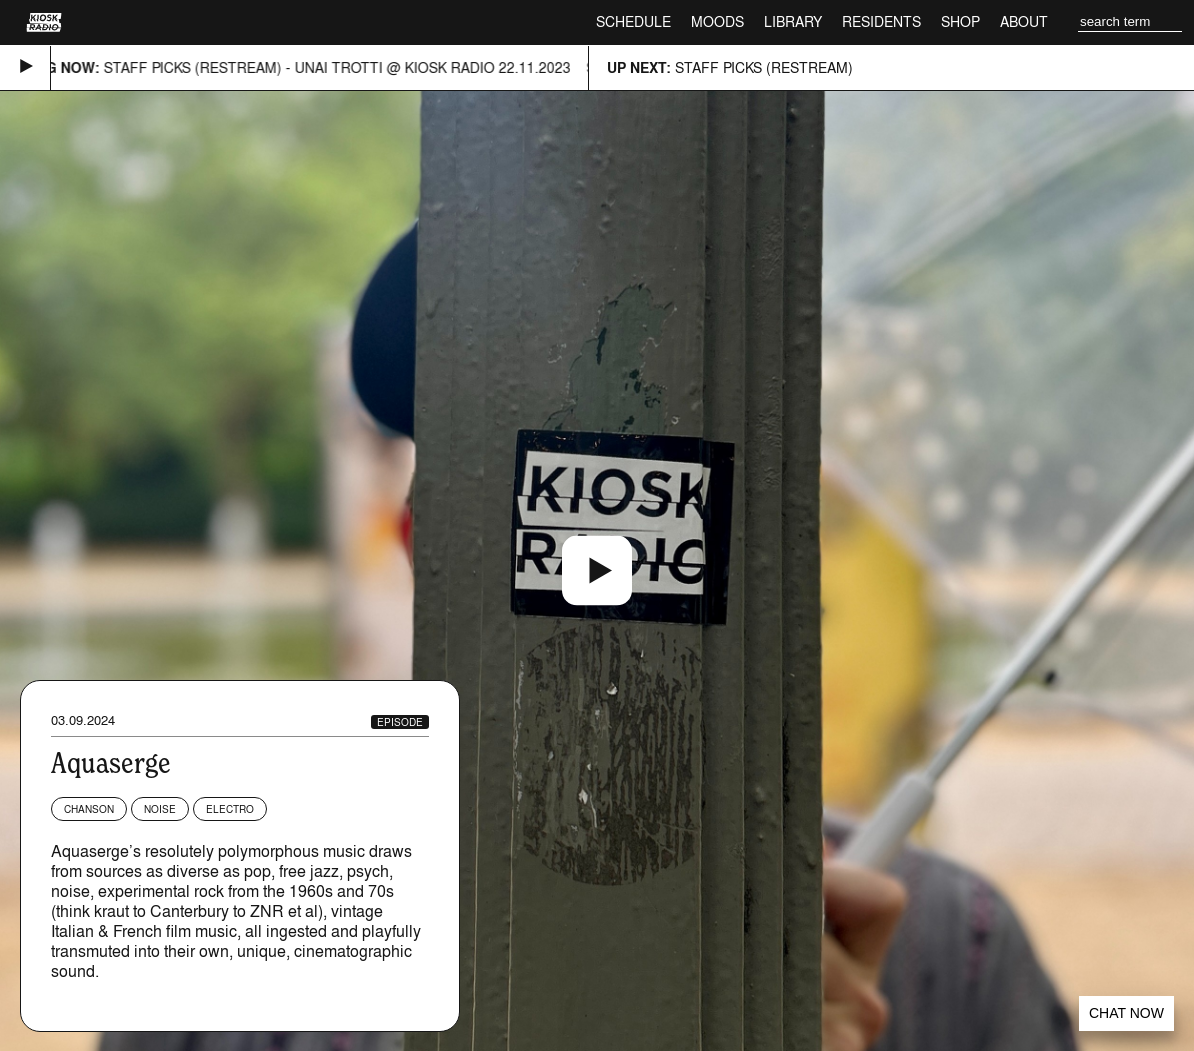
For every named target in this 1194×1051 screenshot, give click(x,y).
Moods (717, 21)
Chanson (89, 809)
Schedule (633, 21)
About (1024, 21)
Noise (160, 809)
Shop (960, 21)
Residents (881, 21)
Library (793, 21)
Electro (230, 809)
